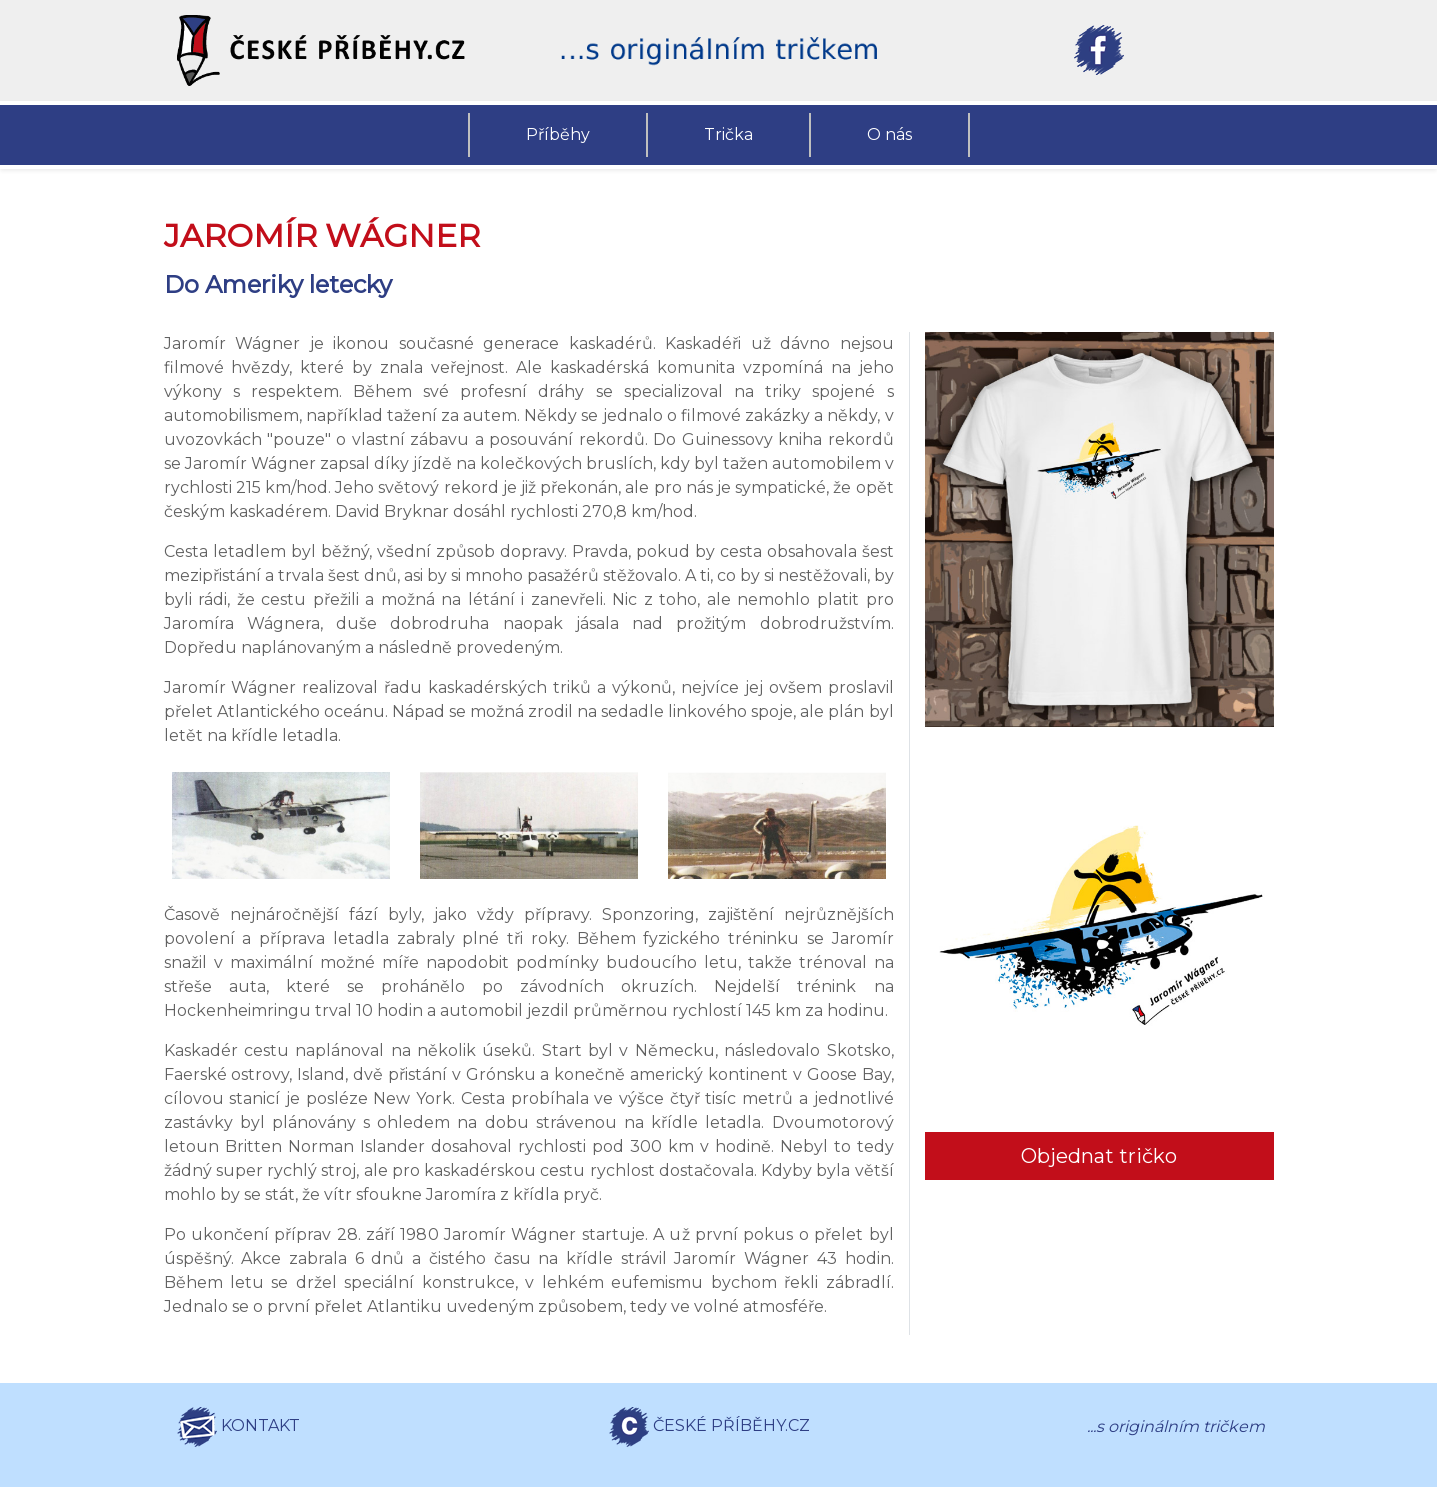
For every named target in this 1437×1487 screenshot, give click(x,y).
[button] (339, 50)
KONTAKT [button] (238, 1427)
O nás (889, 134)
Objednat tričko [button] (1099, 1156)
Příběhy (558, 134)
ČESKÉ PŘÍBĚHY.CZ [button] (709, 1427)
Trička (728, 134)
